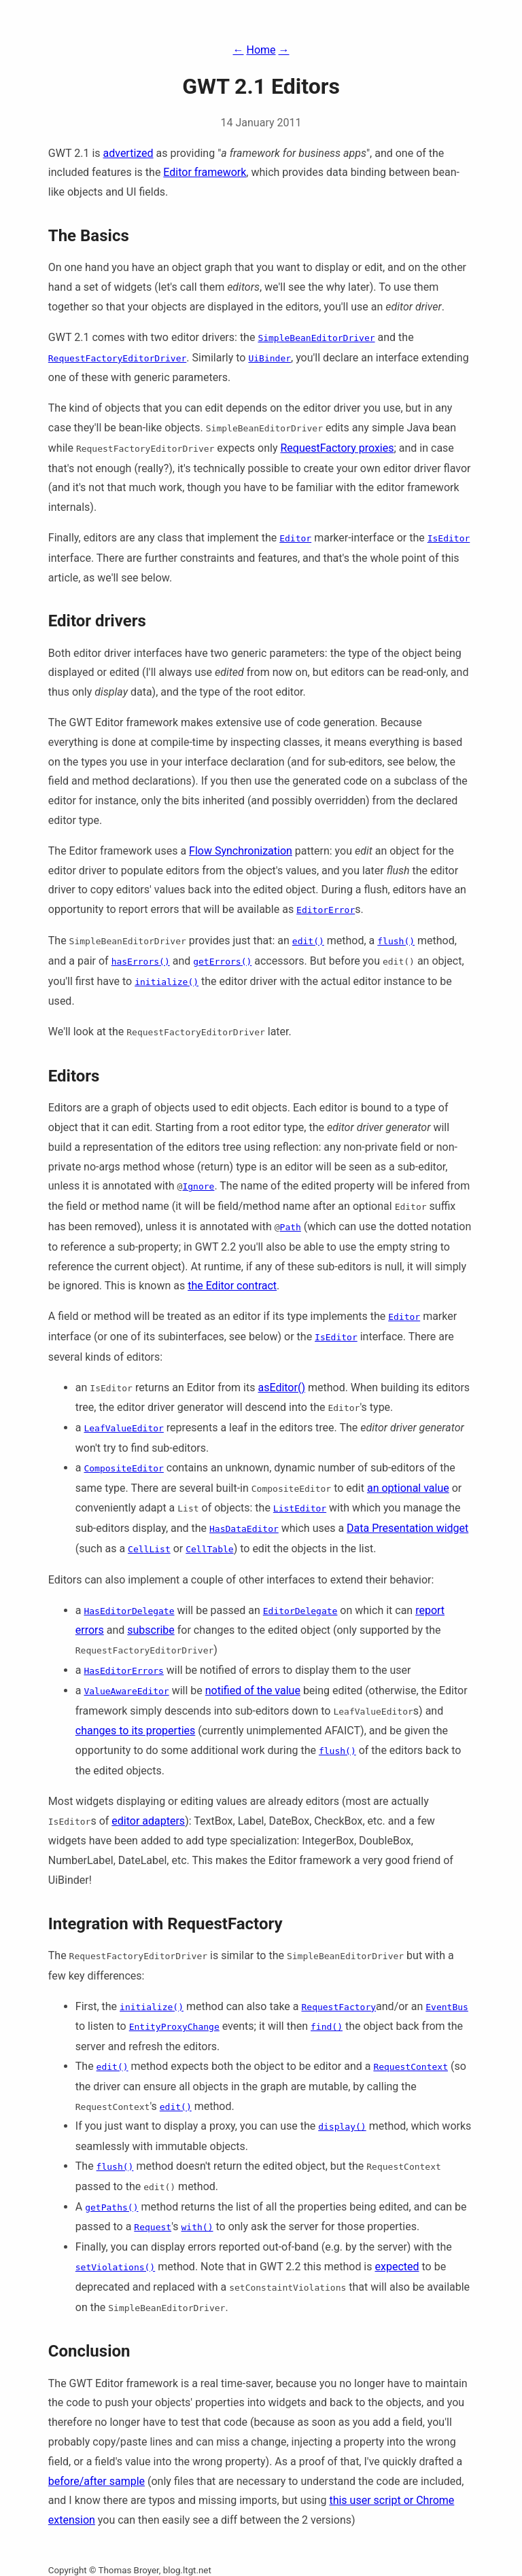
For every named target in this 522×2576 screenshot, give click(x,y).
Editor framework (204, 172)
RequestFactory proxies (337, 448)
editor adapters (148, 1820)
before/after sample (96, 2481)
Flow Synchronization (240, 850)
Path (290, 1227)
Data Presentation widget (407, 1528)
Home (260, 49)
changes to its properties (135, 1730)
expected (397, 2266)
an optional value (408, 1488)
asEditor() (281, 1387)
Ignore (198, 1186)
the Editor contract (232, 1285)
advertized (128, 153)
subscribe (150, 1630)
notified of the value (252, 1690)
